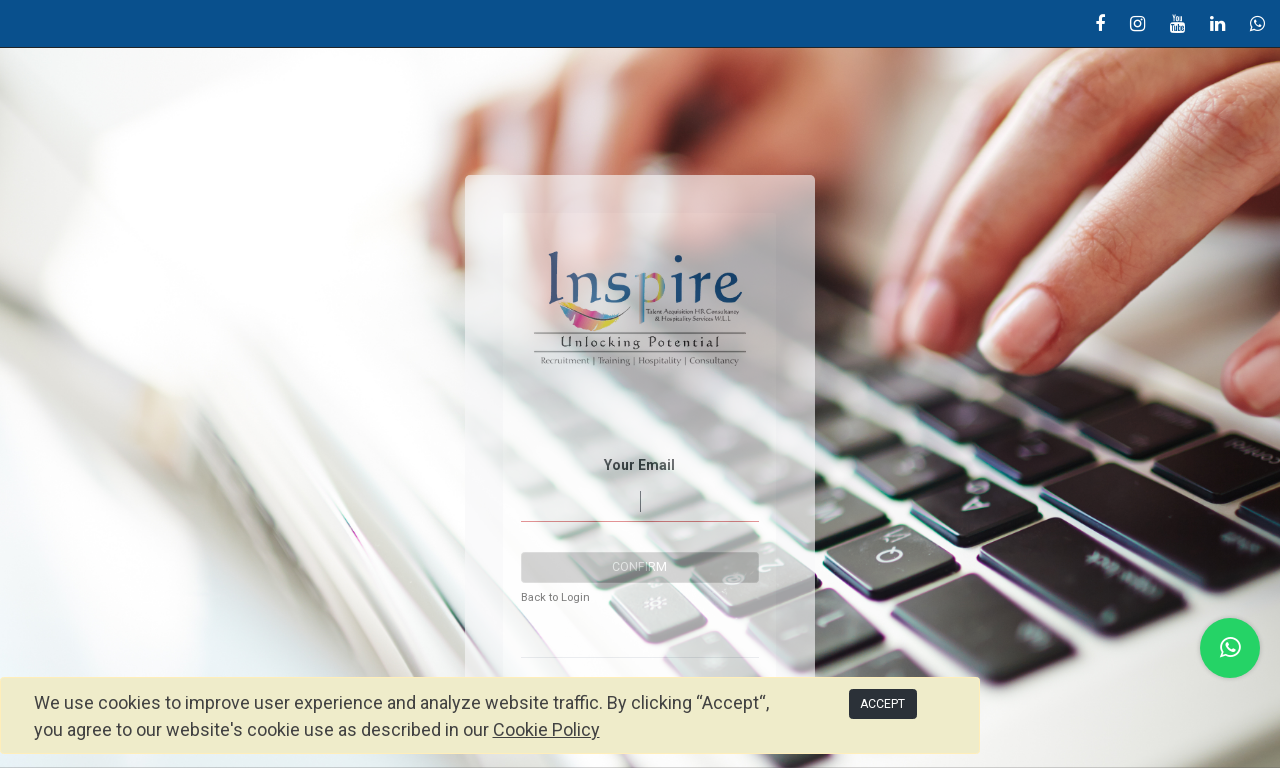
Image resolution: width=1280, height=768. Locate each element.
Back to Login (555, 597)
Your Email (639, 465)
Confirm (639, 567)
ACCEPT (882, 704)
